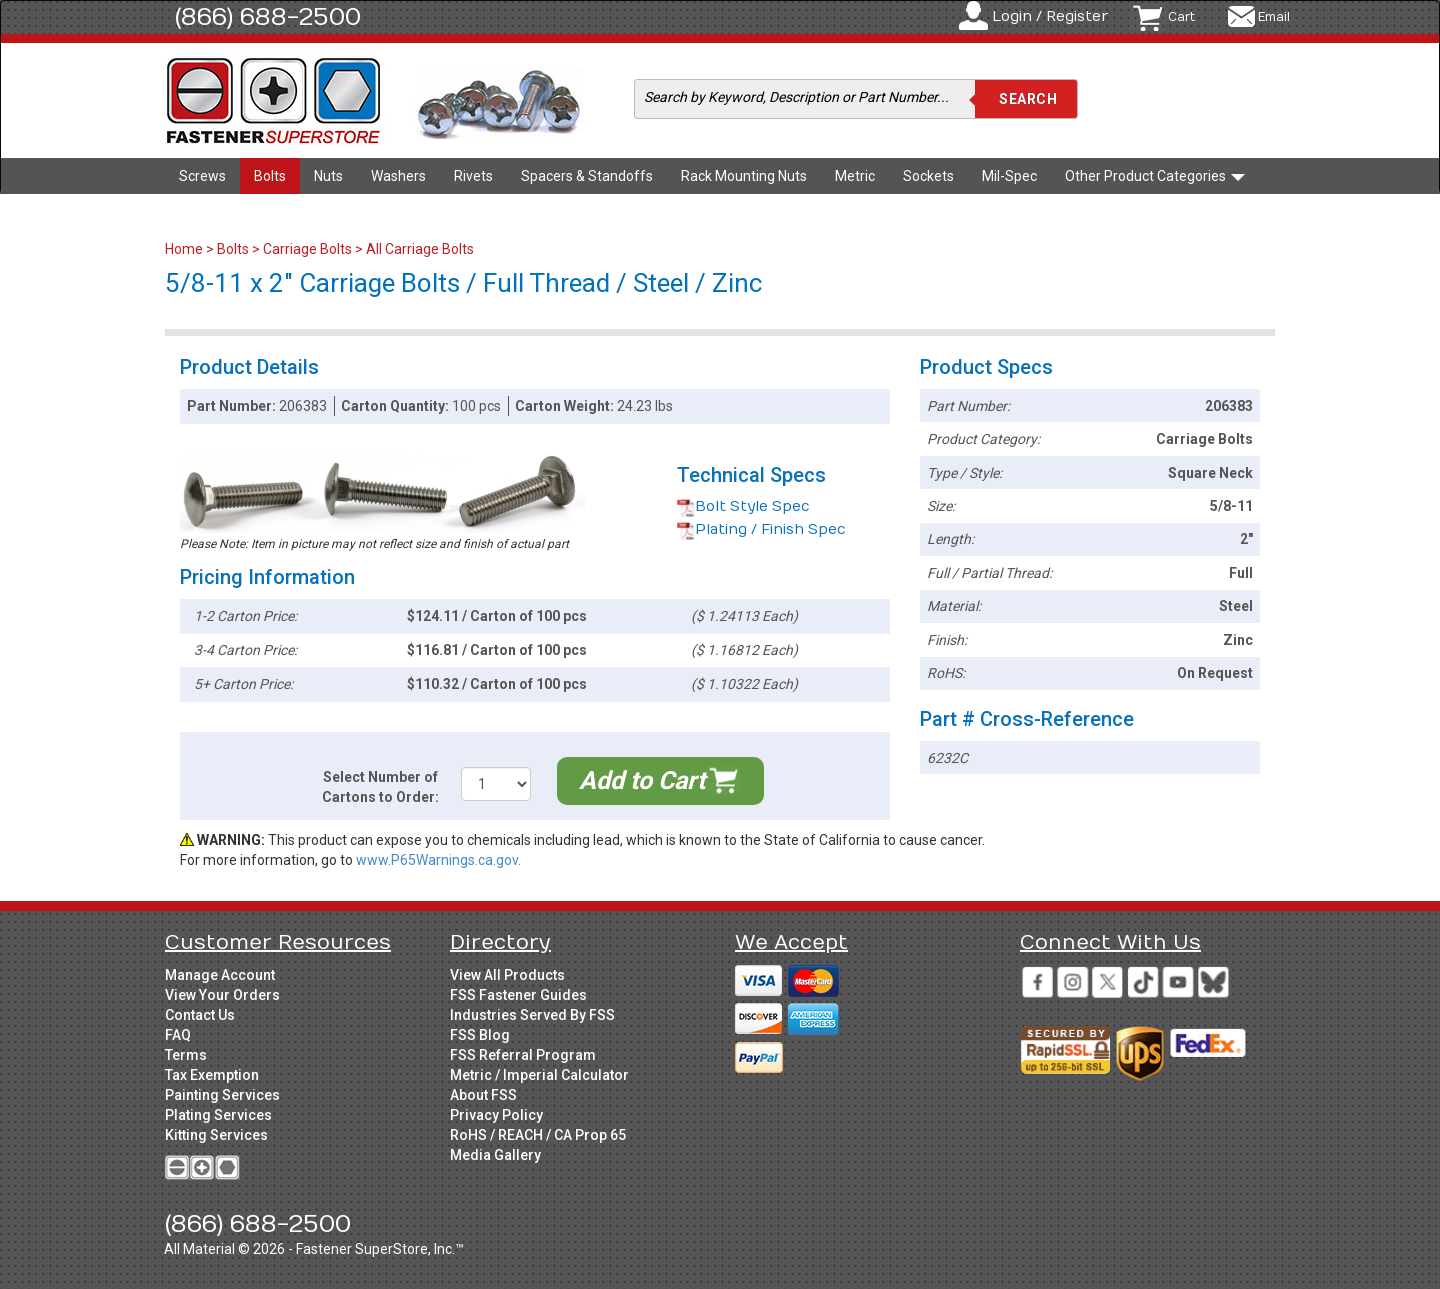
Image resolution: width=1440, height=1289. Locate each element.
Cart (1181, 17)
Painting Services (222, 1095)
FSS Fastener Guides (518, 995)
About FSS (483, 1095)
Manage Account (220, 975)
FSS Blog (480, 1035)
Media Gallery (495, 1155)
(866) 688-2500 (268, 17)
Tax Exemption (212, 1075)
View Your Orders (222, 995)
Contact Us (200, 1015)
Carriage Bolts (307, 249)
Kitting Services (216, 1135)
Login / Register (1050, 16)
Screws (202, 176)
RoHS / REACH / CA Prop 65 (538, 1135)
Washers (398, 176)
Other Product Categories (1155, 176)
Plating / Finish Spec (761, 529)
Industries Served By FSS (532, 1015)
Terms (186, 1055)
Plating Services (218, 1115)
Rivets (473, 176)
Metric (855, 176)
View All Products (507, 975)
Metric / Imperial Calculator (539, 1075)
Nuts (328, 176)
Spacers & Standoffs (587, 176)
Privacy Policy (496, 1115)
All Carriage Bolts (420, 249)
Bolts (270, 176)
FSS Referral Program (523, 1055)
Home (185, 249)
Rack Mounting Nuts (744, 176)
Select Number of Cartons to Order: (380, 787)
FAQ (178, 1035)
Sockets (928, 176)
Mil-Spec (1009, 176)
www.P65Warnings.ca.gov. (438, 860)
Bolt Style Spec (743, 506)
